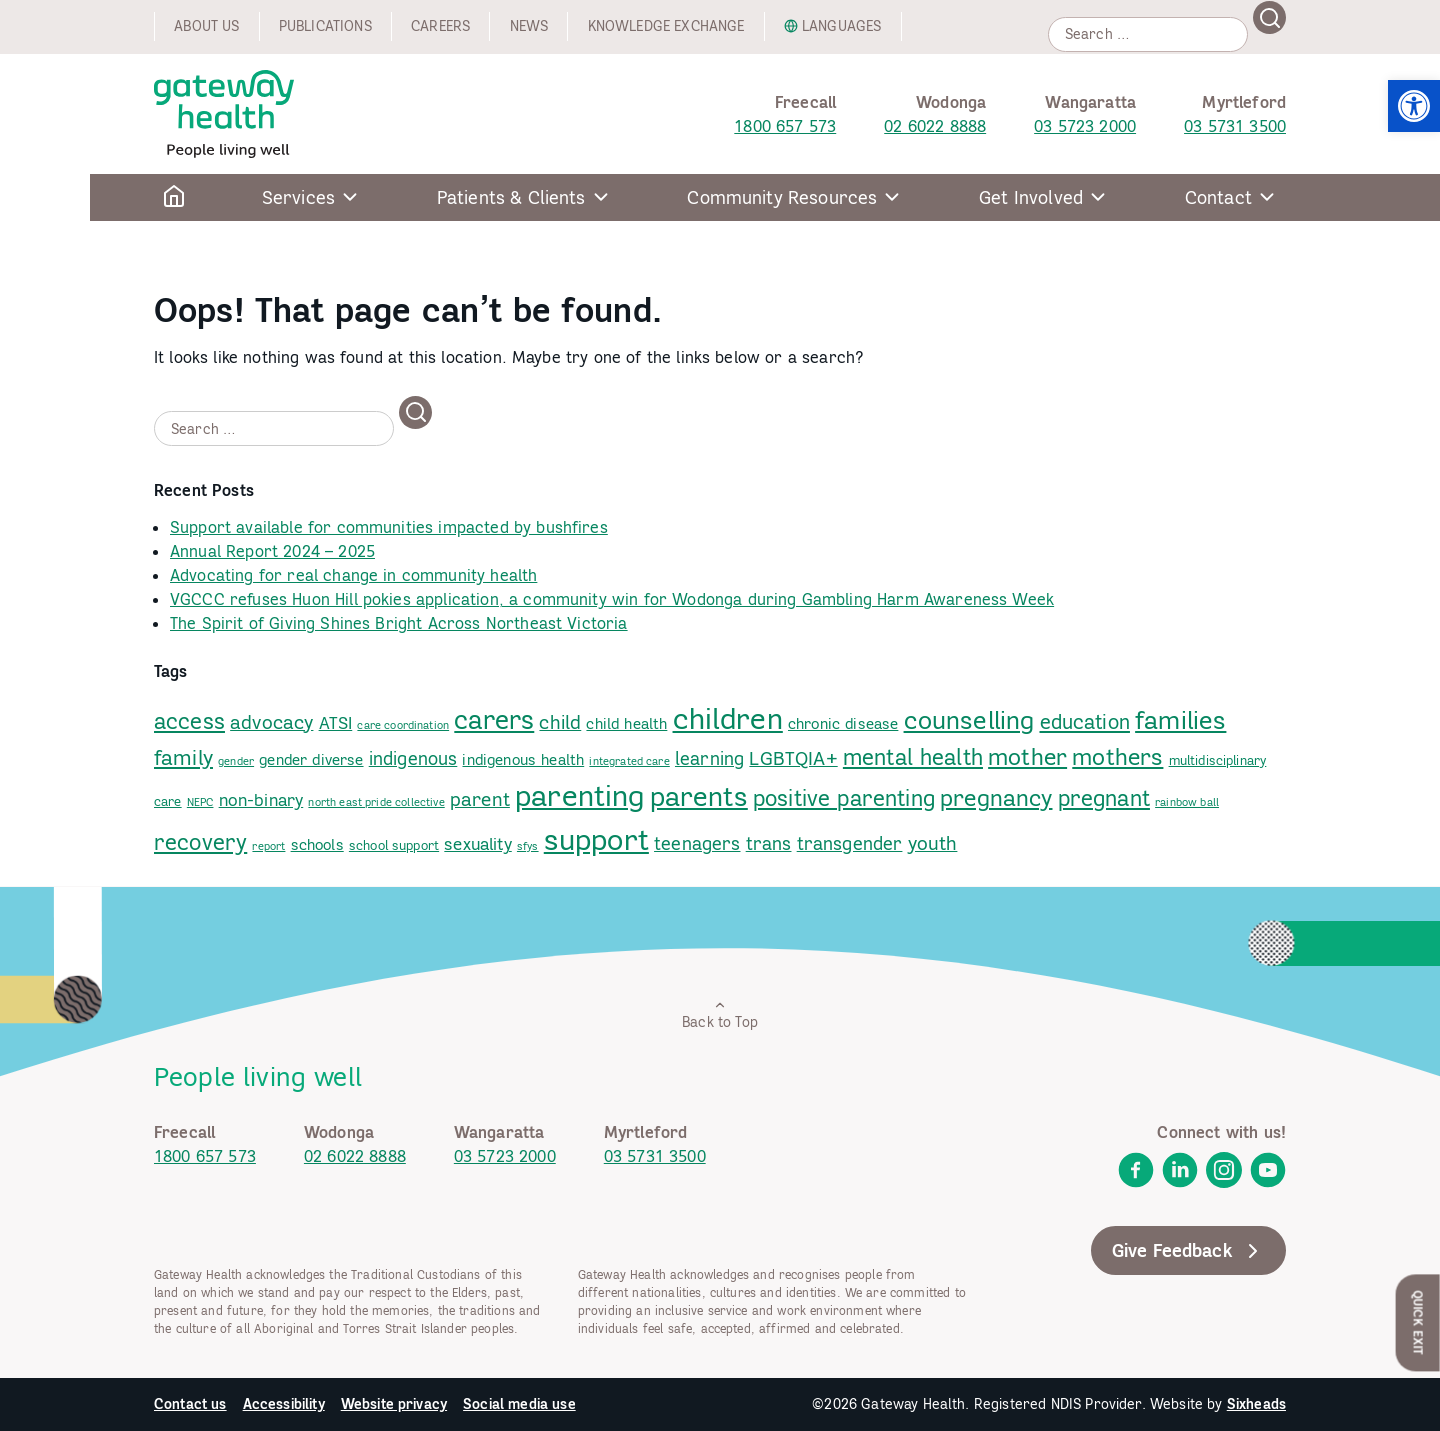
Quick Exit (1418, 1322)
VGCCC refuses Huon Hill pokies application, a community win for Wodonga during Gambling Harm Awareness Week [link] (612, 599)
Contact (1218, 197)
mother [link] (1027, 756)
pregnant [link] (1104, 798)
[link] (1414, 106)
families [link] (1180, 720)
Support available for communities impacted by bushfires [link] (389, 527)
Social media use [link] (519, 1404)
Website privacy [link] (394, 1404)
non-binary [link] (261, 800)
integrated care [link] (629, 761)
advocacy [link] (271, 722)
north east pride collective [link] (376, 802)
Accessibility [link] (284, 1404)
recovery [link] (200, 842)
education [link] (1085, 722)
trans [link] (769, 843)
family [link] (183, 757)
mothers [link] (1117, 756)
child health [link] (626, 723)
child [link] (560, 721)
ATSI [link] (336, 723)
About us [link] (206, 26)
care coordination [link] (403, 725)
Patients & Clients (511, 197)
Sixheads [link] (1256, 1404)
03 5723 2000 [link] (1085, 126)
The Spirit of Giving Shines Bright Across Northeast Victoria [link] (399, 623)
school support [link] (394, 845)
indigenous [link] (413, 758)
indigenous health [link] (523, 759)
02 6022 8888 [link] (935, 126)
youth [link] (933, 842)
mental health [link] (913, 757)
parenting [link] (579, 795)
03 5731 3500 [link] (1235, 126)
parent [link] (480, 799)
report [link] (268, 846)
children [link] (728, 718)
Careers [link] (440, 26)
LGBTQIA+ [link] (793, 758)
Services (298, 197)
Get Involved (1031, 197)
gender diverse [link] (311, 759)
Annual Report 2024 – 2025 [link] (272, 551)
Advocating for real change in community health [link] (353, 575)
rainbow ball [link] (1187, 802)
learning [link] (709, 758)
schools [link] (317, 844)
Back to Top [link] (720, 1014)
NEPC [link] (200, 802)
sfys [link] (528, 846)
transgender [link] (850, 843)
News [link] (529, 26)
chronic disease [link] (843, 723)
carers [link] (494, 719)
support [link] (596, 839)
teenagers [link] (697, 843)
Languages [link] (841, 26)
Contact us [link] (190, 1404)
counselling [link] (969, 720)
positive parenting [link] (844, 798)
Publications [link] (325, 26)
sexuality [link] (477, 844)
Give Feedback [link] (1188, 1251)
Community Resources (782, 197)
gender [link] (236, 761)
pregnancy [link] (996, 797)
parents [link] (699, 796)
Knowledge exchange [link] (666, 26)
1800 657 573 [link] (785, 126)
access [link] (189, 721)
